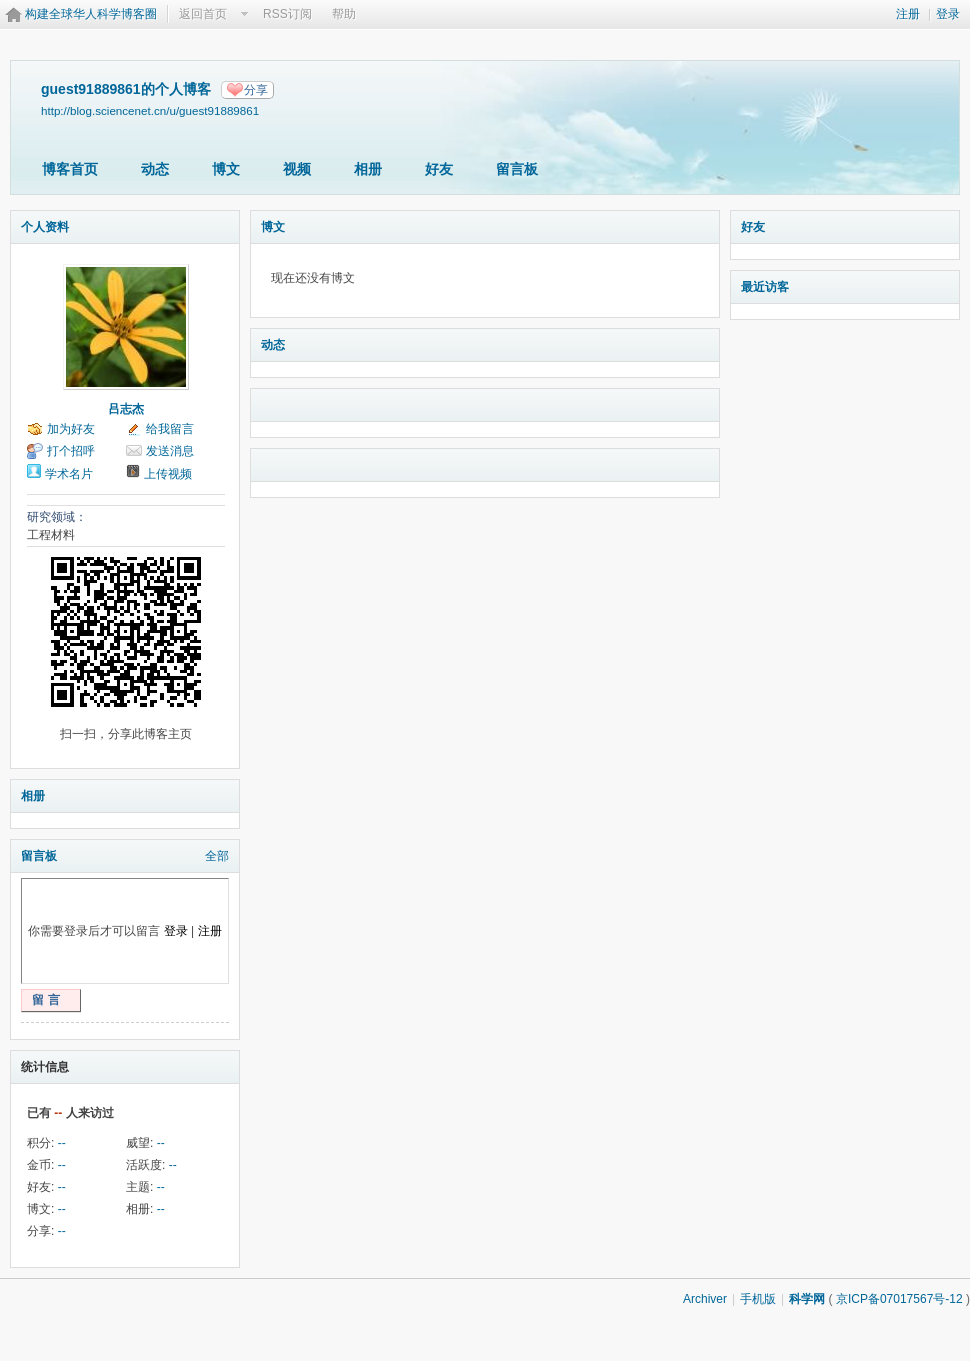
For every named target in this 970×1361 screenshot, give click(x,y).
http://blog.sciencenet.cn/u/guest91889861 (150, 110)
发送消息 (170, 451)
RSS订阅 (287, 14)
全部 (217, 856)
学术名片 (69, 474)
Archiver (705, 1299)
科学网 (807, 1299)
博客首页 (70, 169)
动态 (155, 169)
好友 (439, 169)
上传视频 (168, 474)
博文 (226, 169)
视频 (297, 169)
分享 (256, 90)
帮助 (344, 14)
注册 (908, 14)
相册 (368, 169)
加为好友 (71, 429)
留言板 (517, 169)
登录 (948, 14)
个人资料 (45, 227)
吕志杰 (126, 409)
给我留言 (170, 429)
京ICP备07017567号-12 (899, 1299)
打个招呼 (71, 451)
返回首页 (203, 14)
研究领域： (57, 517)
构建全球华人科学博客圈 (91, 14)
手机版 (758, 1299)
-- (62, 1143)
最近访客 (765, 287)
